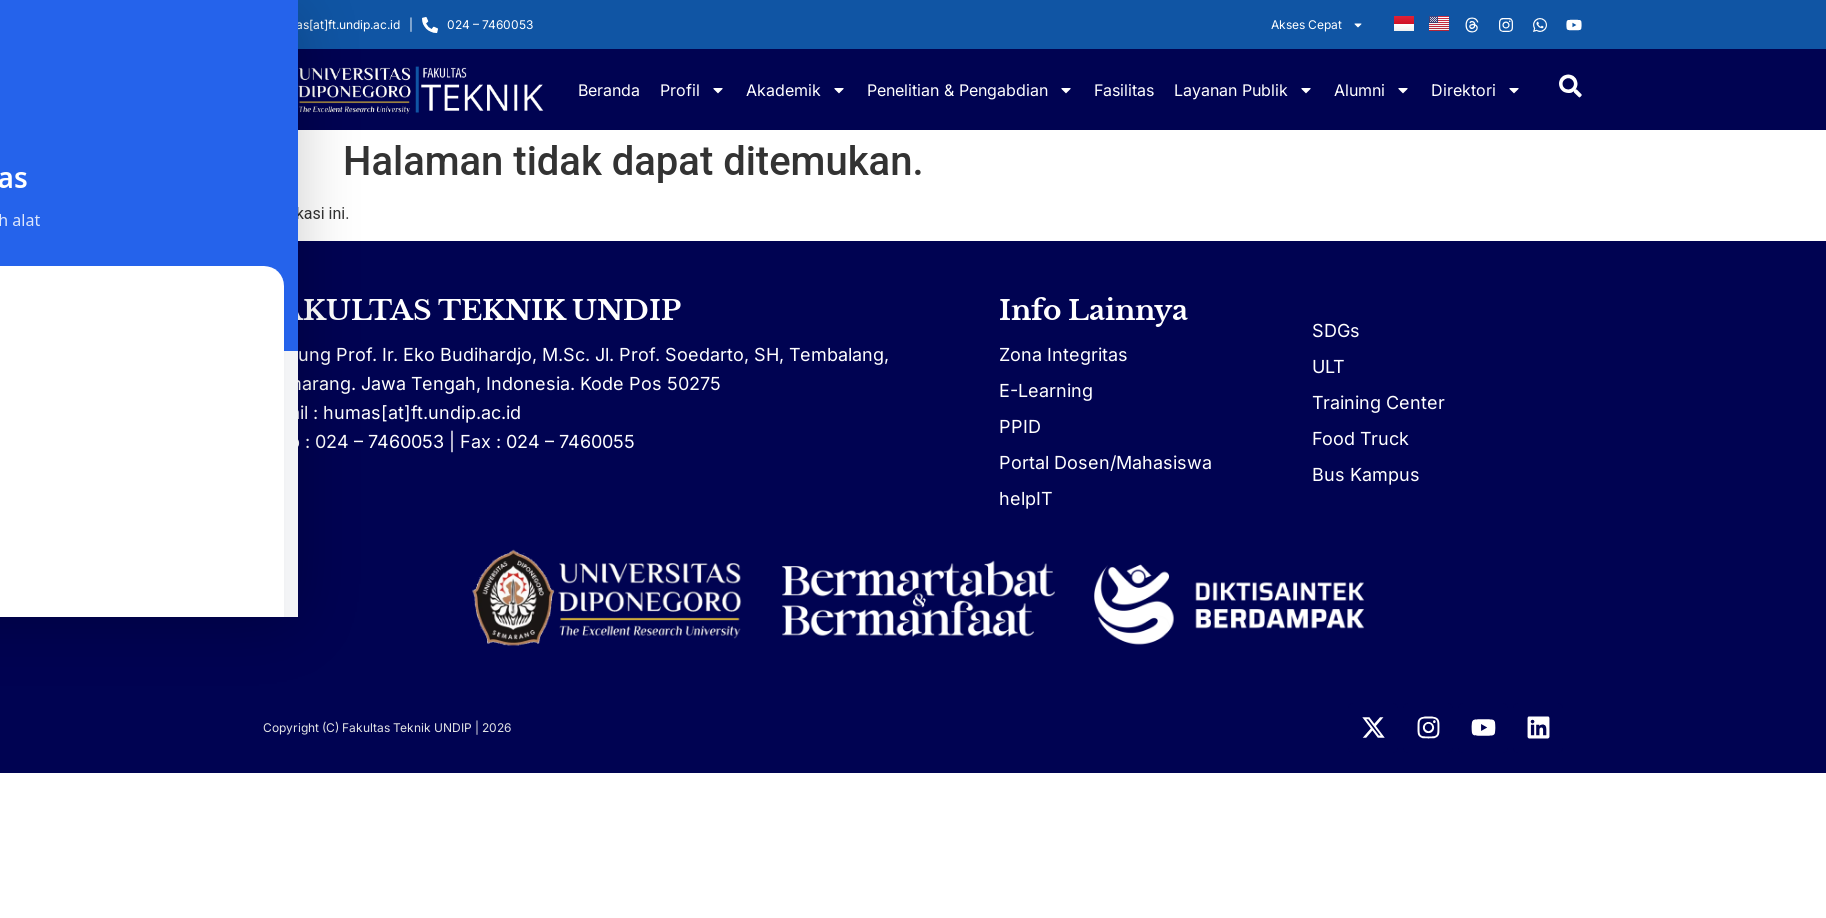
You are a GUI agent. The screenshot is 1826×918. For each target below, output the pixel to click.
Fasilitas (1124, 90)
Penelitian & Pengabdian (970, 90)
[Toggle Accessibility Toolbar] (46, 587)
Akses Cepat (1317, 25)
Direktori (1476, 90)
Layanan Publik (1244, 90)
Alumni (1372, 90)
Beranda (609, 90)
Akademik (796, 90)
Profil (693, 90)
